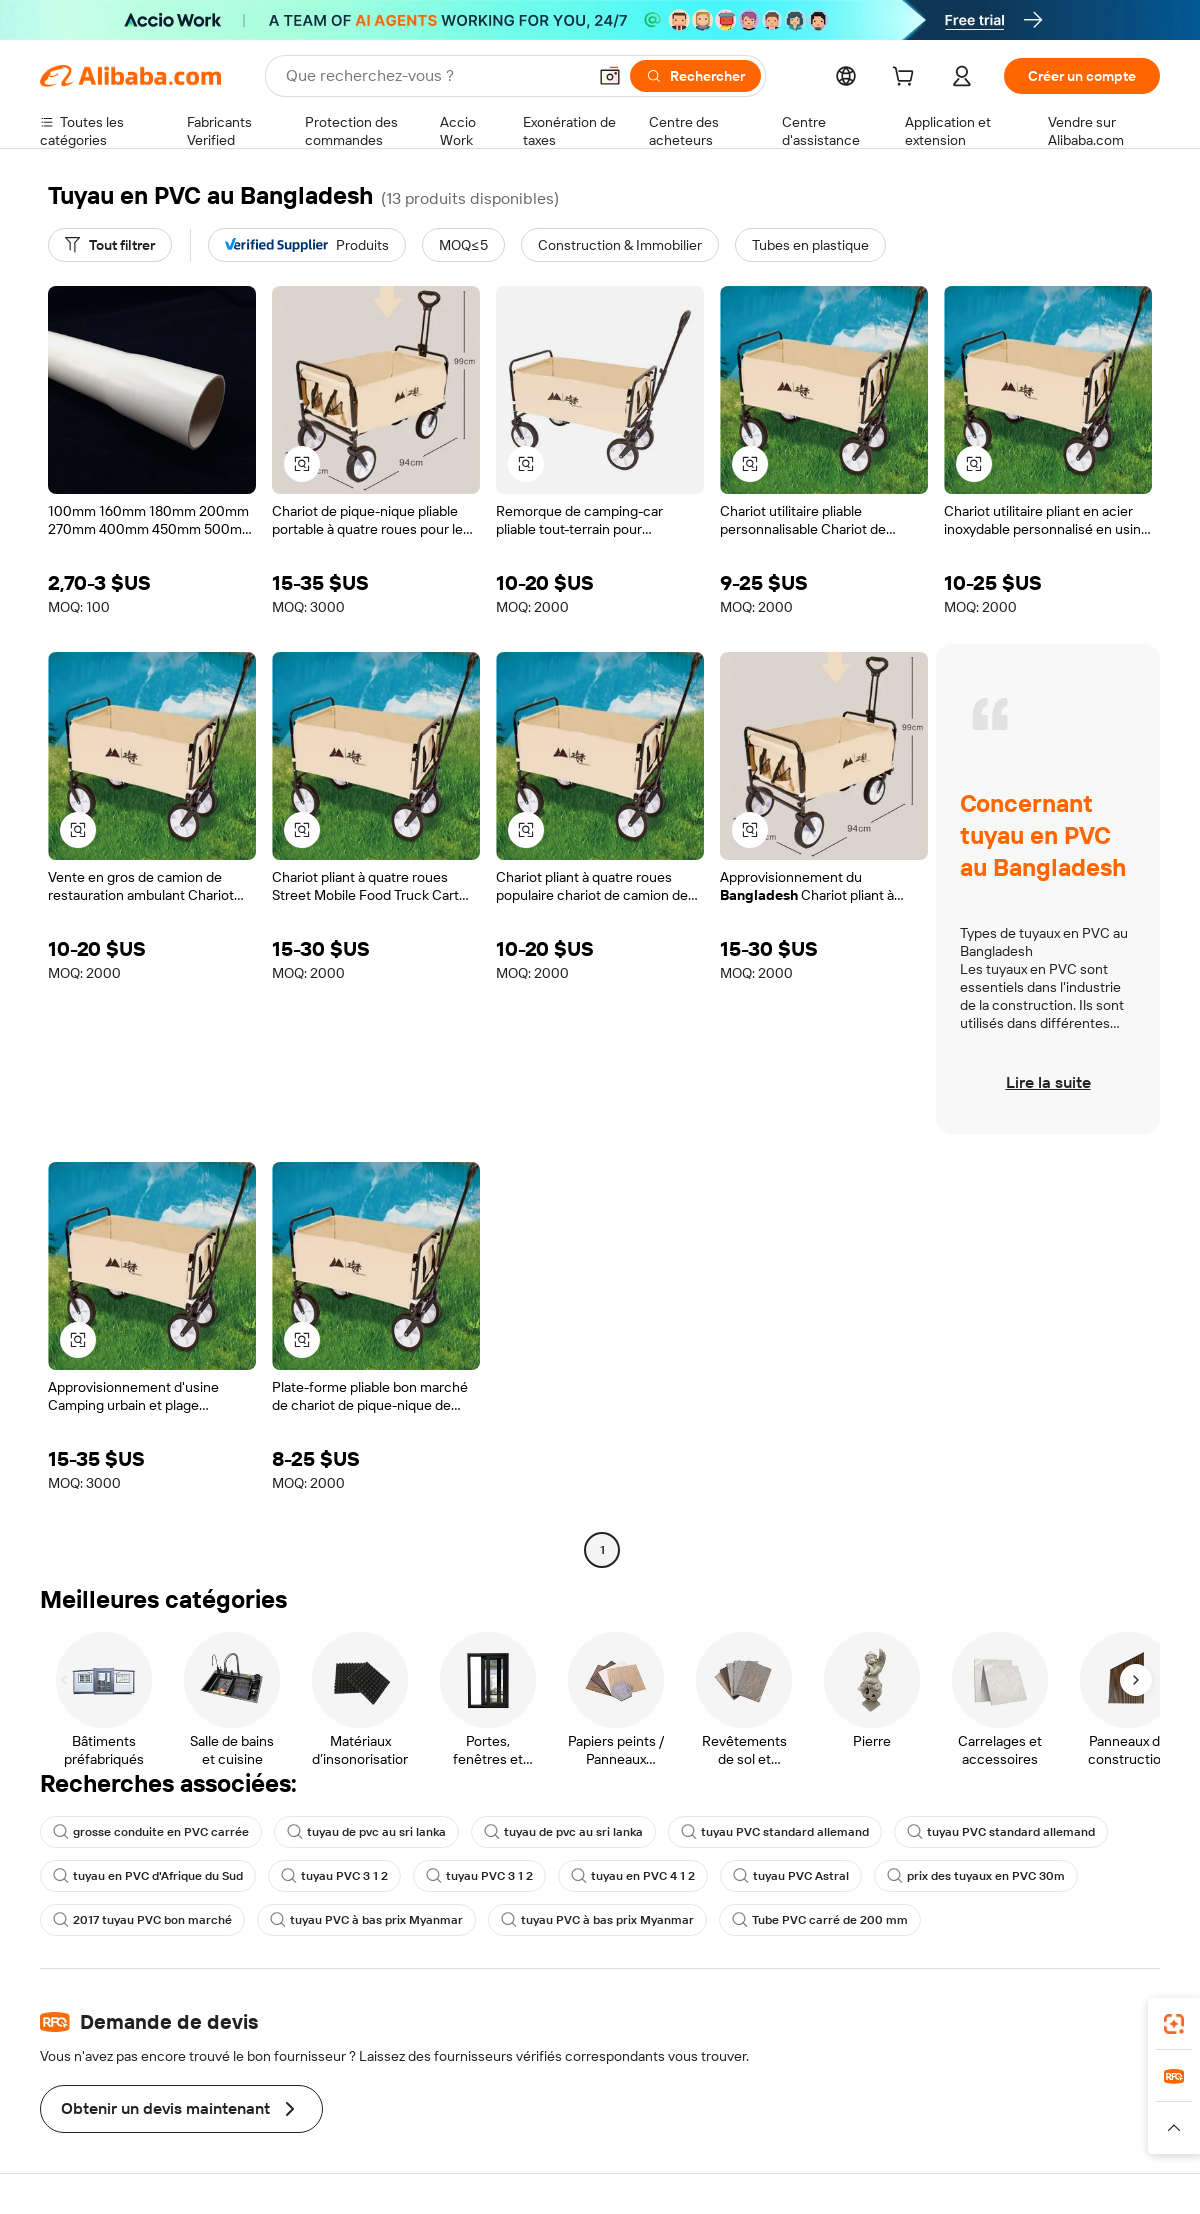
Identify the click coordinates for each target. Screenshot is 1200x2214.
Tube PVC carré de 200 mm (820, 1920)
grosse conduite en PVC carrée (151, 1832)
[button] (610, 76)
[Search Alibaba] (434, 76)
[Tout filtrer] (110, 245)
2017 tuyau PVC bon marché (142, 1920)
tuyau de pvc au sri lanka (366, 1832)
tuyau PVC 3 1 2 (334, 1876)
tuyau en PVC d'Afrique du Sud (148, 1876)
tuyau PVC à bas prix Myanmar (366, 1920)
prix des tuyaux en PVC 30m (976, 1876)
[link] (1174, 2024)
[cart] (907, 79)
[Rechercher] (695, 76)
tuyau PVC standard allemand (775, 1832)
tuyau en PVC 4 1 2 (633, 1876)
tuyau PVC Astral (791, 1876)
